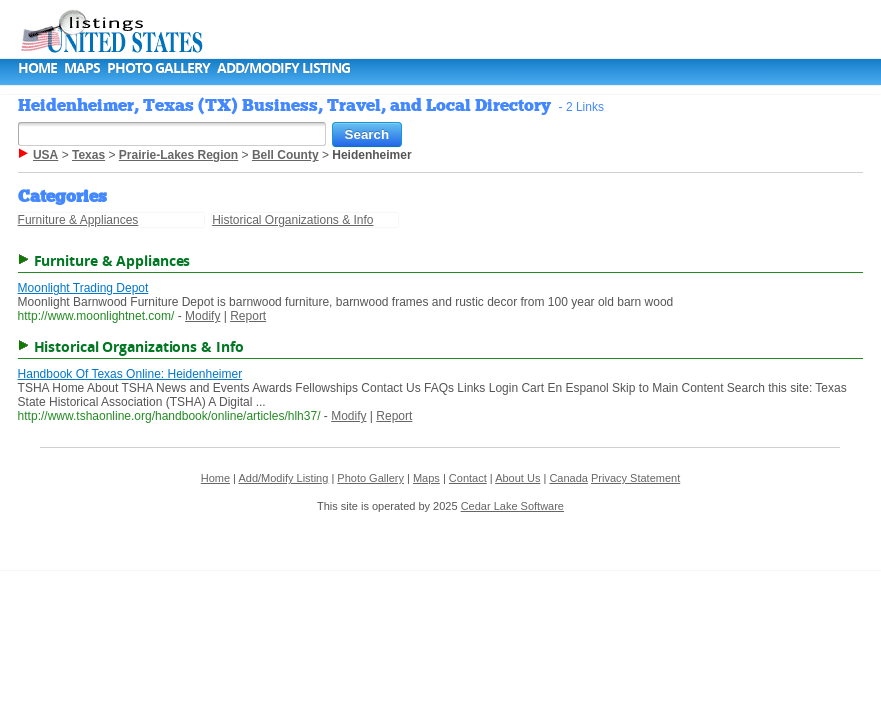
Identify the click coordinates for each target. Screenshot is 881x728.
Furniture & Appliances (78, 220)
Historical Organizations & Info (292, 220)
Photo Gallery (158, 67)
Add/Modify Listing (283, 67)
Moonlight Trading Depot (83, 288)
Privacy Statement (635, 478)
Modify (202, 316)
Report (248, 316)
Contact (468, 478)
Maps (82, 67)
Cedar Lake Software (512, 506)
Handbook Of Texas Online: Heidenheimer (130, 374)
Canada (568, 478)
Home (37, 67)
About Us (517, 478)
